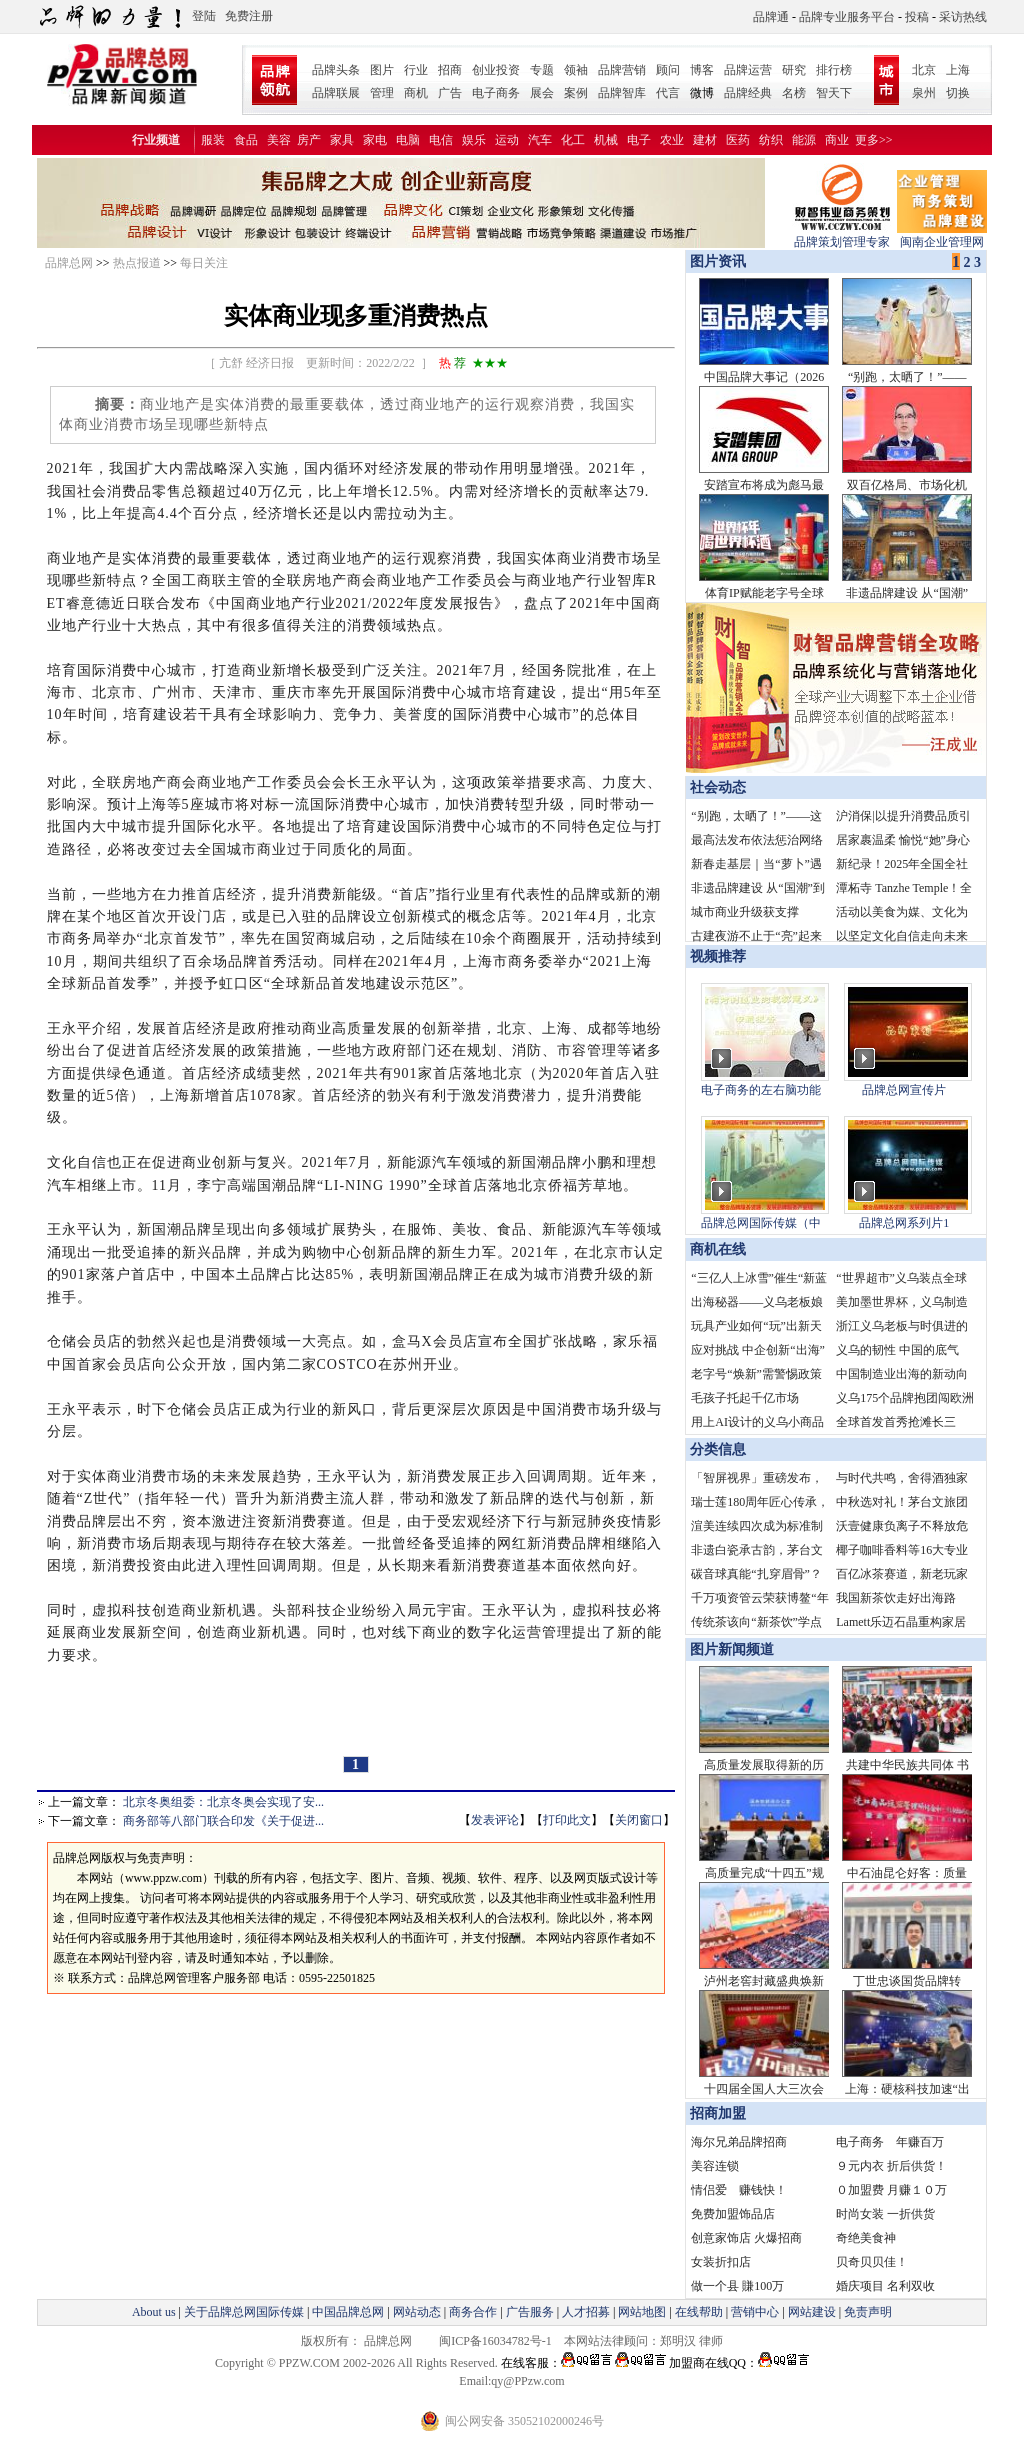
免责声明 (866, 2312)
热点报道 (137, 263)
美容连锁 (715, 2166)
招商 (450, 70)
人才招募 (586, 2312)
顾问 (668, 70)
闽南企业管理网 (942, 235)
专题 (542, 70)
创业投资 (496, 70)
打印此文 (567, 1820)
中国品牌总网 (348, 2312)
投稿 (917, 17)
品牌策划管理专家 (842, 235)
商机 (416, 93)
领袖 (576, 70)
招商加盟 (718, 2113)
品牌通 (771, 17)
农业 (672, 140)
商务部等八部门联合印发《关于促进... (223, 1821)
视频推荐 (718, 956)
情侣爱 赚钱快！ (739, 2190)
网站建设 (812, 2312)
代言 (668, 93)
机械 (606, 140)
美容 (279, 140)
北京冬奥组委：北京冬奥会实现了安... (223, 1802)
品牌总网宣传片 (904, 1090)
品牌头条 (336, 70)
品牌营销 (622, 70)
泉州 (924, 93)
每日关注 (204, 263)
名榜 (794, 93)
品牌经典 (748, 93)
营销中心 (755, 2312)
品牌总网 (69, 263)
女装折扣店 (721, 2262)
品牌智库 (622, 93)
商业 (837, 140)
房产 (309, 140)
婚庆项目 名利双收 (885, 2286)
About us (154, 2312)
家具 (342, 140)
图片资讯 (716, 261)
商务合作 (473, 2312)
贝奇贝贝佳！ (872, 2262)
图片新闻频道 (732, 1649)
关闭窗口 (639, 1820)
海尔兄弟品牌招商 (739, 2142)
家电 (375, 140)
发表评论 (495, 1820)
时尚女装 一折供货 (885, 2214)
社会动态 (718, 787)
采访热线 (963, 17)
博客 (702, 70)
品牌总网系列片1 (904, 1223)
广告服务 (530, 2312)
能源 (804, 140)
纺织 (771, 140)
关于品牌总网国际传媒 (244, 2312)
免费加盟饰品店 (733, 2214)
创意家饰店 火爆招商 (746, 2238)
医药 (738, 140)
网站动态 (417, 2312)
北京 (924, 70)
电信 (441, 140)
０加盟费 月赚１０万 (891, 2190)
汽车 (540, 140)
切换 (958, 93)
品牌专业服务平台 (847, 17)
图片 (382, 70)
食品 (246, 140)
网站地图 (642, 2312)
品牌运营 (748, 70)
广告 (450, 93)
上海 (958, 70)
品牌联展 (336, 93)
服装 (213, 140)
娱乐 (474, 140)
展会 (542, 93)
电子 (639, 140)
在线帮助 (699, 2312)
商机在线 (718, 1249)
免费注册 (249, 16)
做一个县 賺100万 (737, 2286)
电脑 (408, 140)
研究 (794, 70)
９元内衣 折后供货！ (891, 2166)
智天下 (834, 93)
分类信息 (718, 1449)
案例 (576, 93)
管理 (382, 93)
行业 (416, 70)
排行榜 (834, 70)
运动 (507, 140)
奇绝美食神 (866, 2238)
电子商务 (496, 93)
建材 (705, 140)
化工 (573, 140)
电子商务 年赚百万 (890, 2142)
